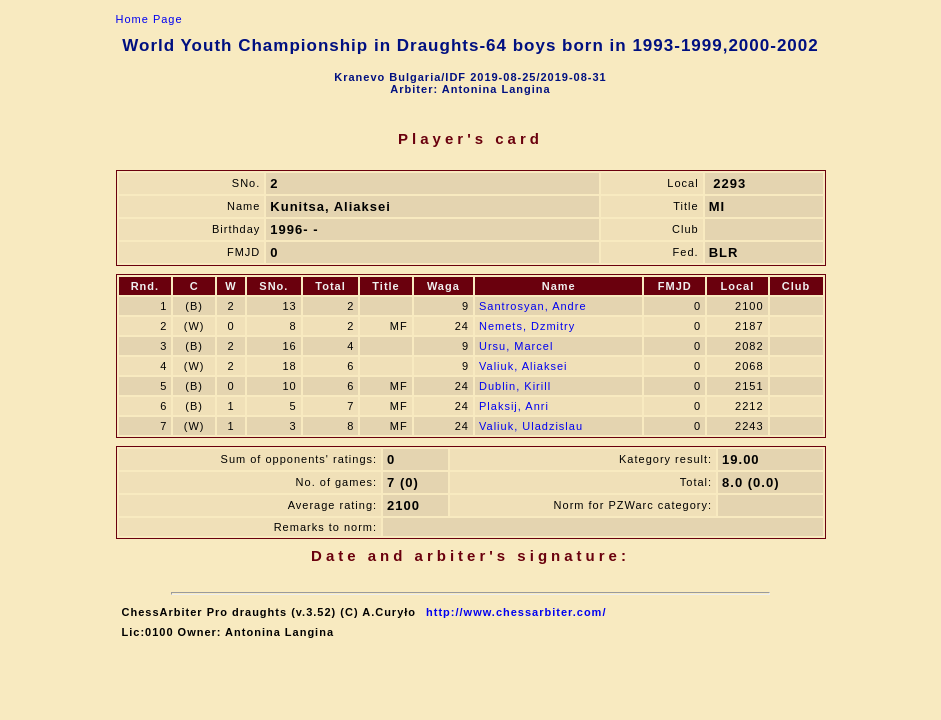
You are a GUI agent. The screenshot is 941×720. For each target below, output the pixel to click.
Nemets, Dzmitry (527, 326)
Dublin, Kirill (515, 386)
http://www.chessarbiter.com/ (516, 612)
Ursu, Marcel (516, 346)
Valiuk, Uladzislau (531, 426)
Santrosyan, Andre (533, 306)
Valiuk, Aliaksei (523, 366)
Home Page (149, 19)
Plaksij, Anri (514, 406)
